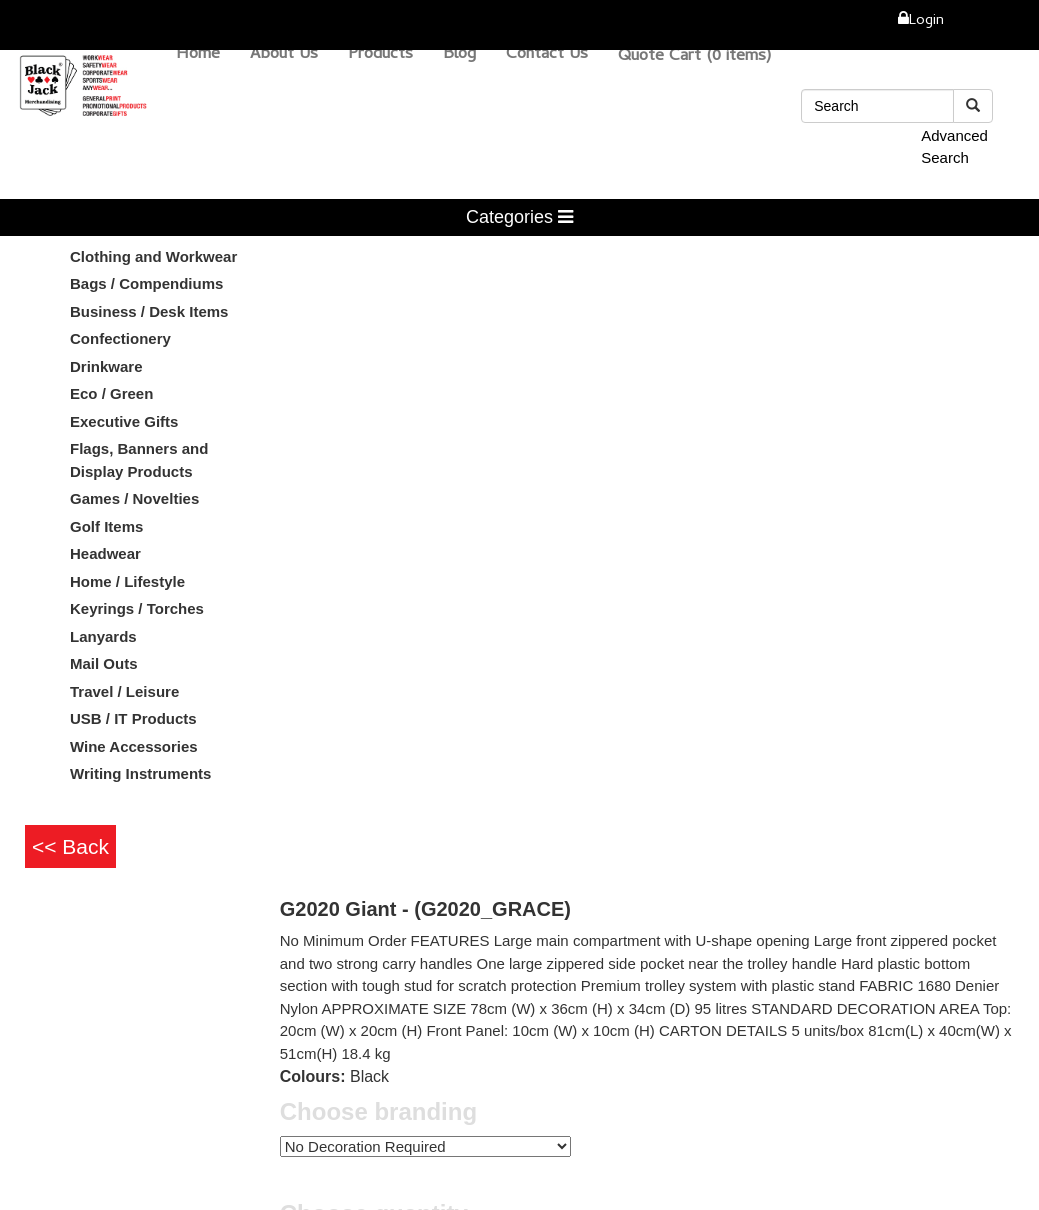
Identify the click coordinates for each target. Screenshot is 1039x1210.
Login (926, 21)
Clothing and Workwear (153, 256)
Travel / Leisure (124, 691)
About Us (284, 55)
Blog (459, 55)
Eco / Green (111, 393)
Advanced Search (954, 147)
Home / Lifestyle (127, 581)
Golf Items (106, 526)
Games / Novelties (134, 498)
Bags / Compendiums (146, 283)
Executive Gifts (124, 421)
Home (198, 55)
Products (380, 55)
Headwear (105, 553)
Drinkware (106, 366)
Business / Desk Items (149, 311)
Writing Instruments (140, 773)
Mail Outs (104, 663)
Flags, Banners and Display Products (139, 460)
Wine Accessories (134, 746)
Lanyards (103, 636)
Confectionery (120, 338)
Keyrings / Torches (137, 608)
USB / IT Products (133, 718)
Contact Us (547, 55)
